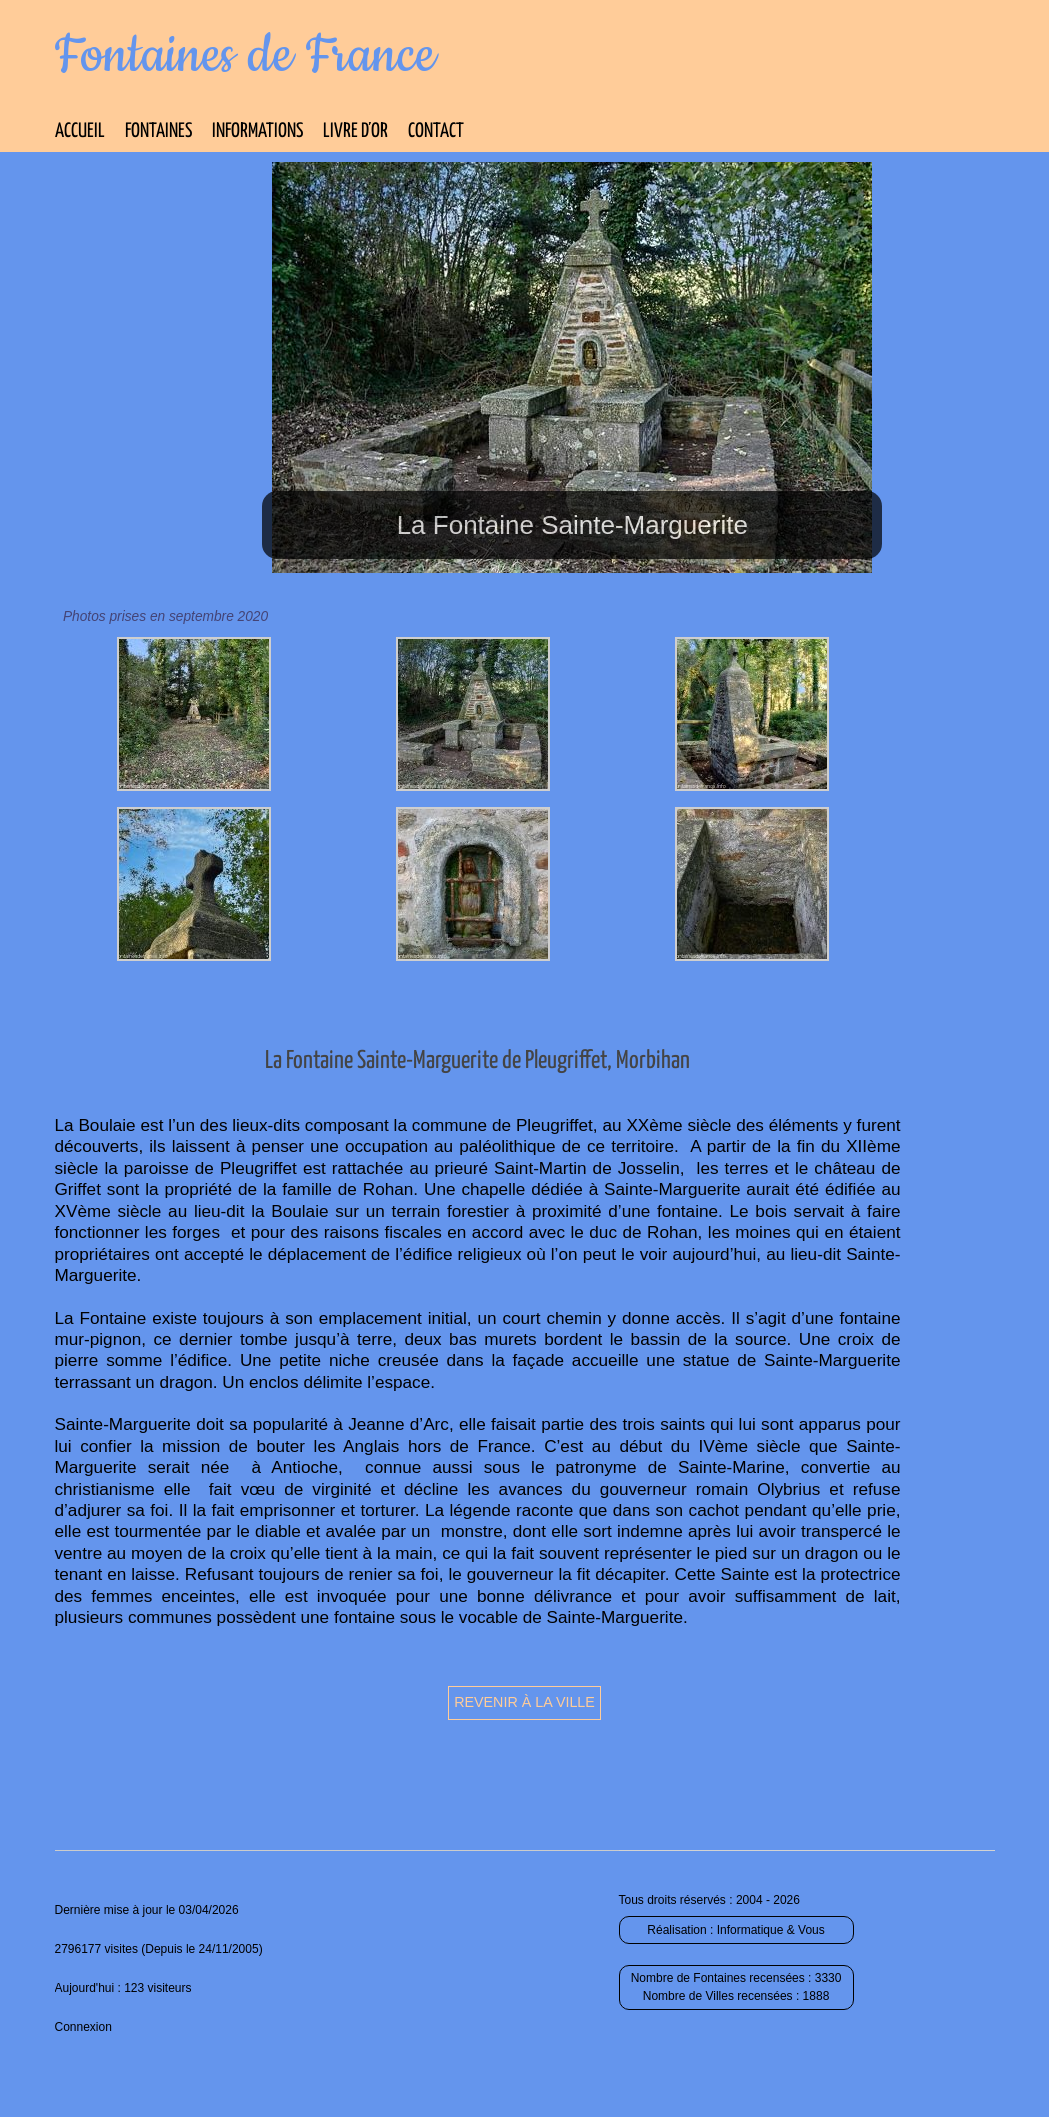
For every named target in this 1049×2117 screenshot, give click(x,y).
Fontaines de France (245, 56)
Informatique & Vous (771, 1930)
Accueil (80, 131)
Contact (436, 131)
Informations (257, 131)
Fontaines (158, 131)
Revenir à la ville (524, 1702)
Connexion (83, 2027)
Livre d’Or (355, 131)
